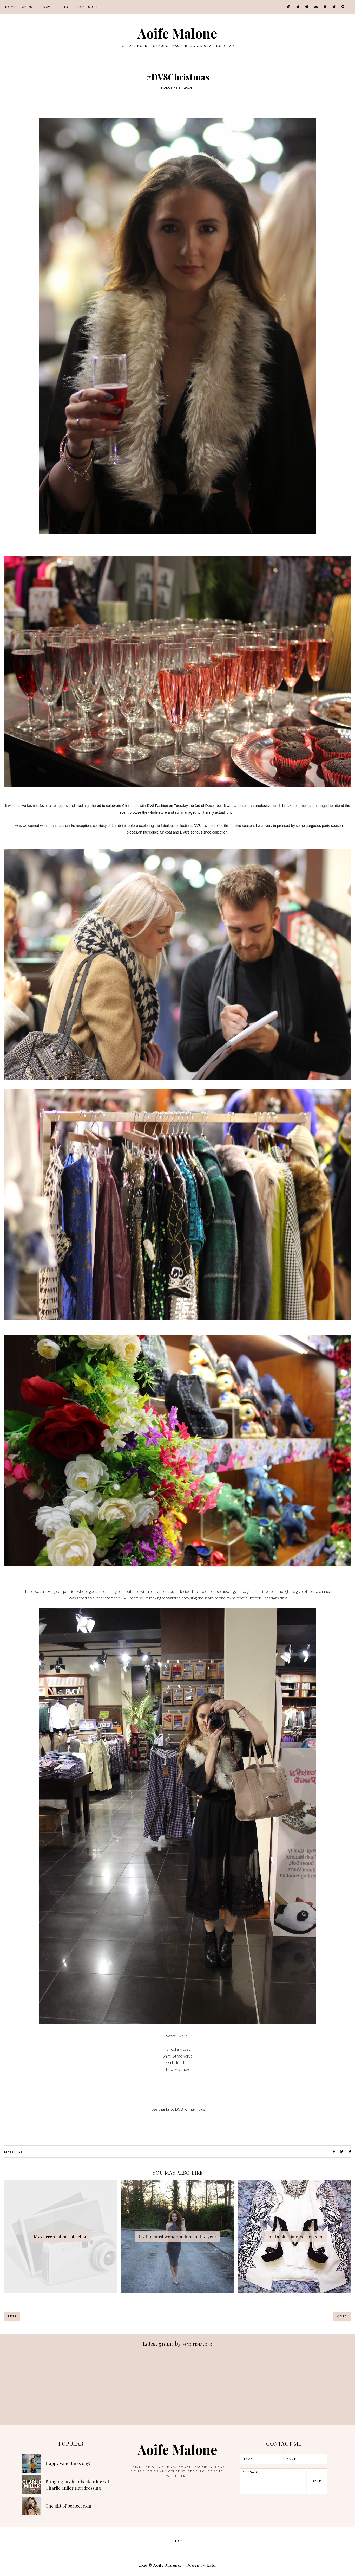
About (29, 6)
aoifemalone (197, 2344)
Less (12, 2316)
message (273, 2481)
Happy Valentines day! (67, 2463)
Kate (210, 2565)
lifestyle (13, 2151)
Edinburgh (87, 6)
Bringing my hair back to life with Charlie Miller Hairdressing (78, 2484)
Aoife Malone (177, 33)
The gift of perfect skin (68, 2506)
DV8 (179, 2109)
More (342, 2316)
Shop (66, 6)
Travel (48, 6)
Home (10, 6)
